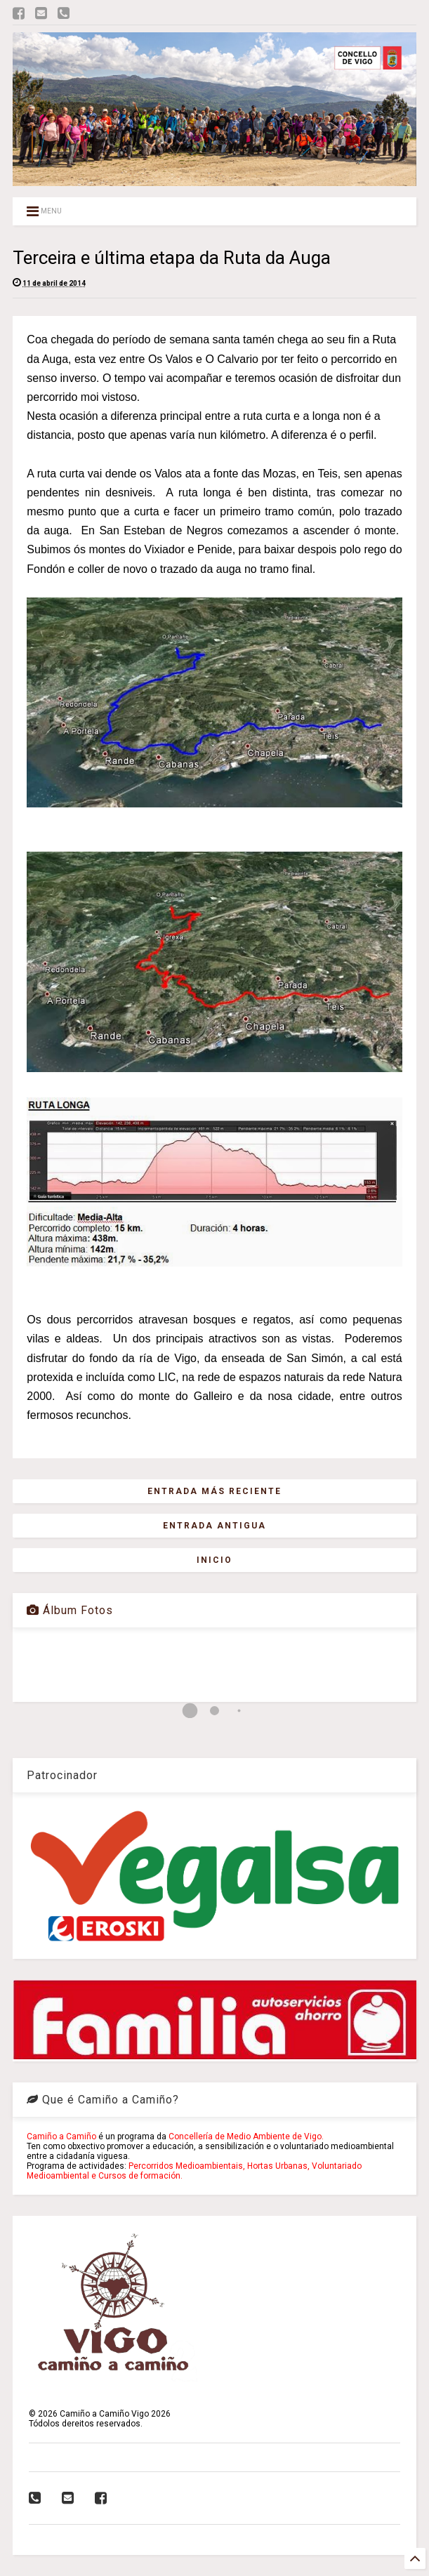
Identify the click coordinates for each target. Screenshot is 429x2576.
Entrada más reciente (214, 1491)
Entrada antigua (214, 1526)
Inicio (214, 1560)
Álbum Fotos (70, 1610)
